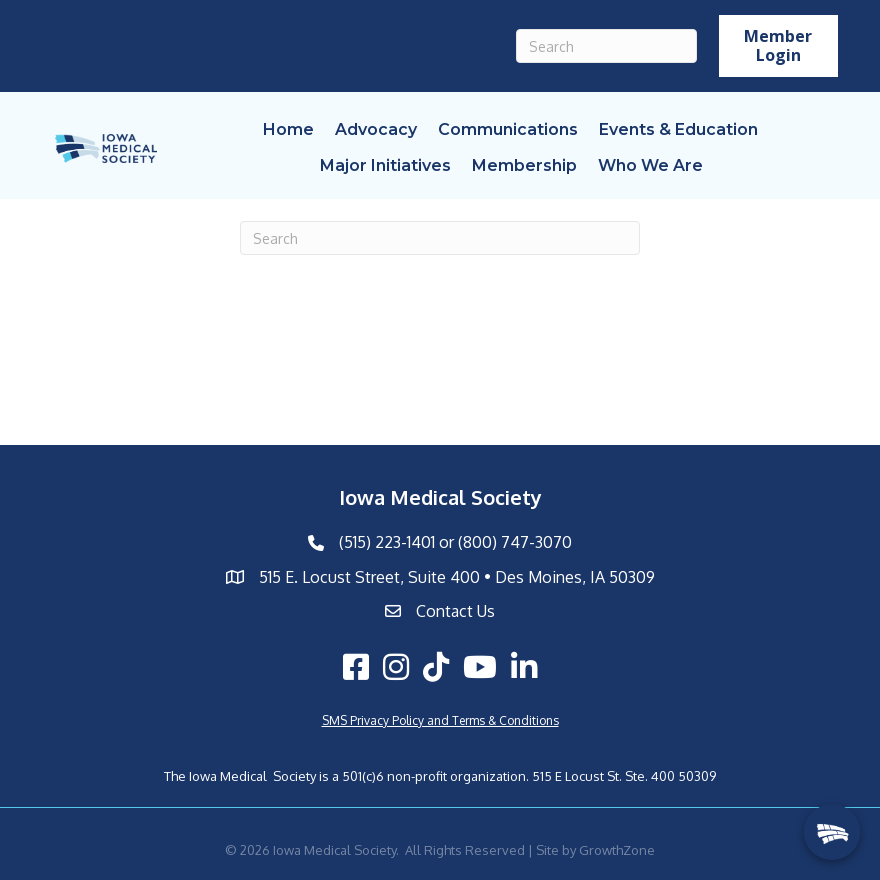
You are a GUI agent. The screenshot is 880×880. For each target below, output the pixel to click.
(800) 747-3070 (515, 542)
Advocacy (376, 129)
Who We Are (650, 165)
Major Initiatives (385, 165)
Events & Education (678, 129)
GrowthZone (617, 850)
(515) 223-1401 (387, 542)
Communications (508, 129)
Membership (524, 165)
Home (288, 129)
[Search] (606, 46)
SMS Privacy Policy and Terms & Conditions (440, 720)
